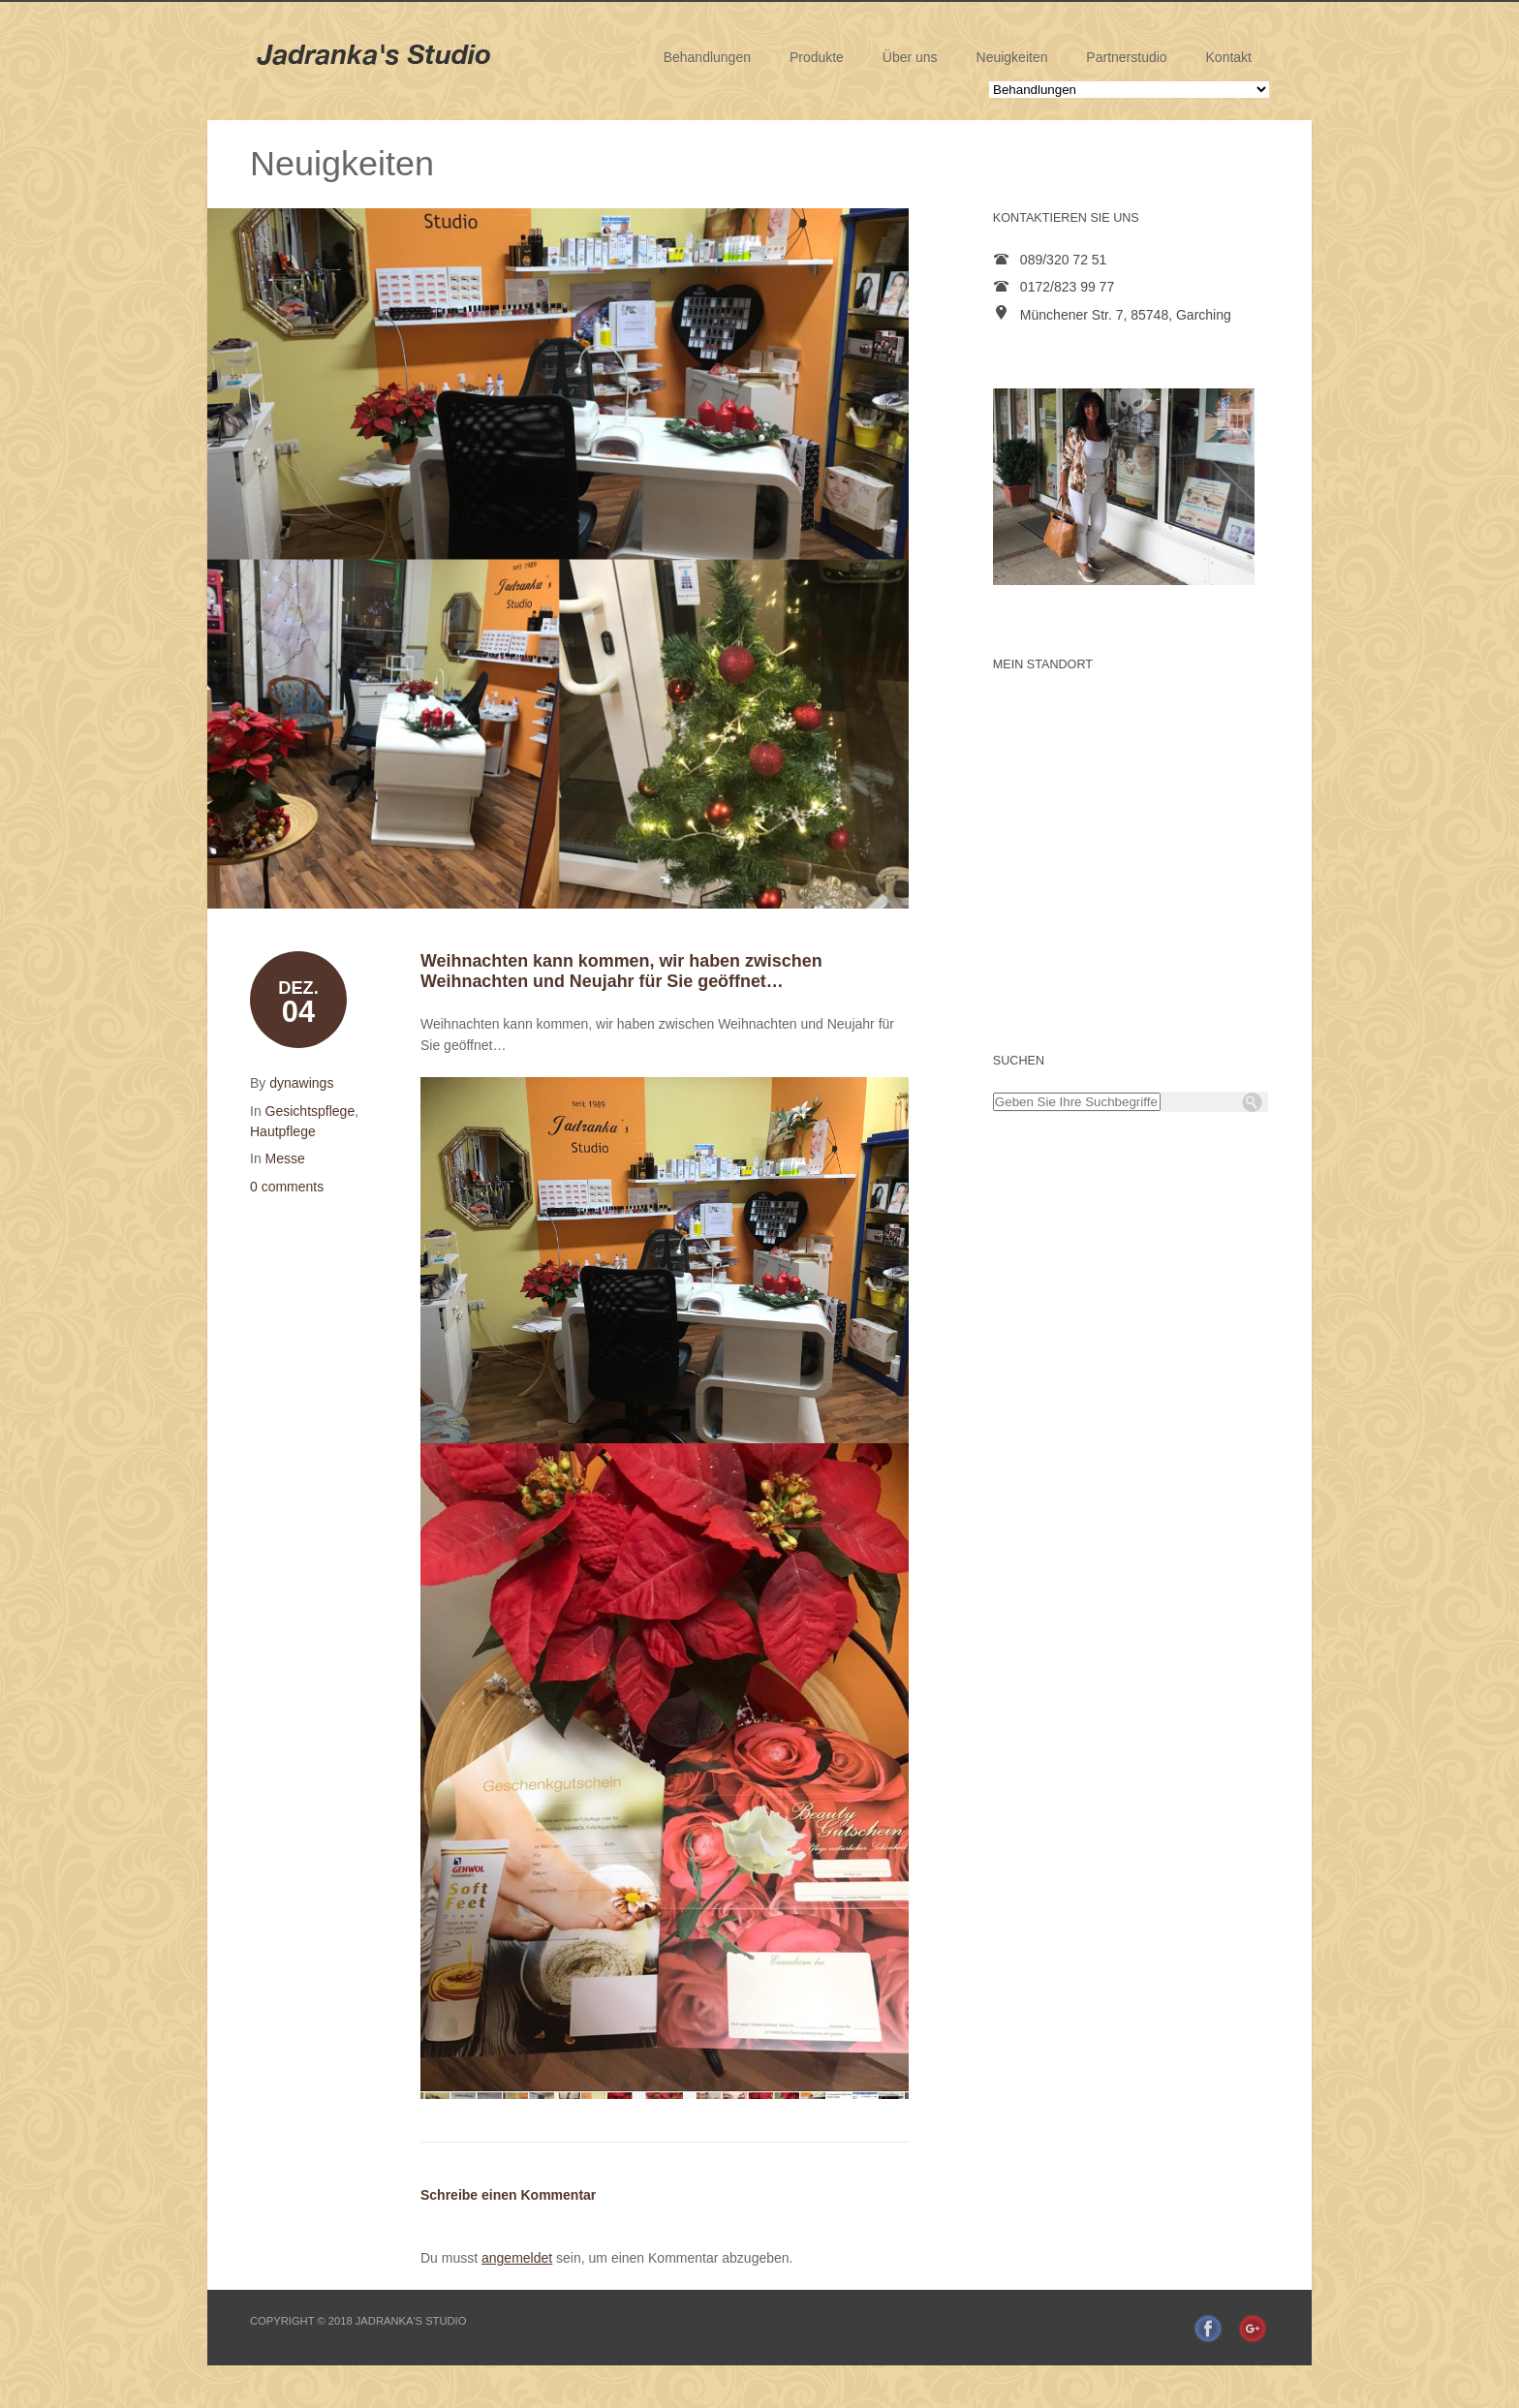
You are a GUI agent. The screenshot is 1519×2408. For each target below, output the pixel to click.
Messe (285, 1158)
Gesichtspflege (310, 1111)
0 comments (287, 1186)
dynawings (301, 1083)
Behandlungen (707, 57)
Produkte (817, 57)
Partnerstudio (1126, 57)
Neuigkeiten (1012, 57)
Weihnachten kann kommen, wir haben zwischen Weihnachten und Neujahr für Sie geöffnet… (621, 971)
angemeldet (516, 2258)
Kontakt (1229, 57)
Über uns (910, 57)
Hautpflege (283, 1131)
